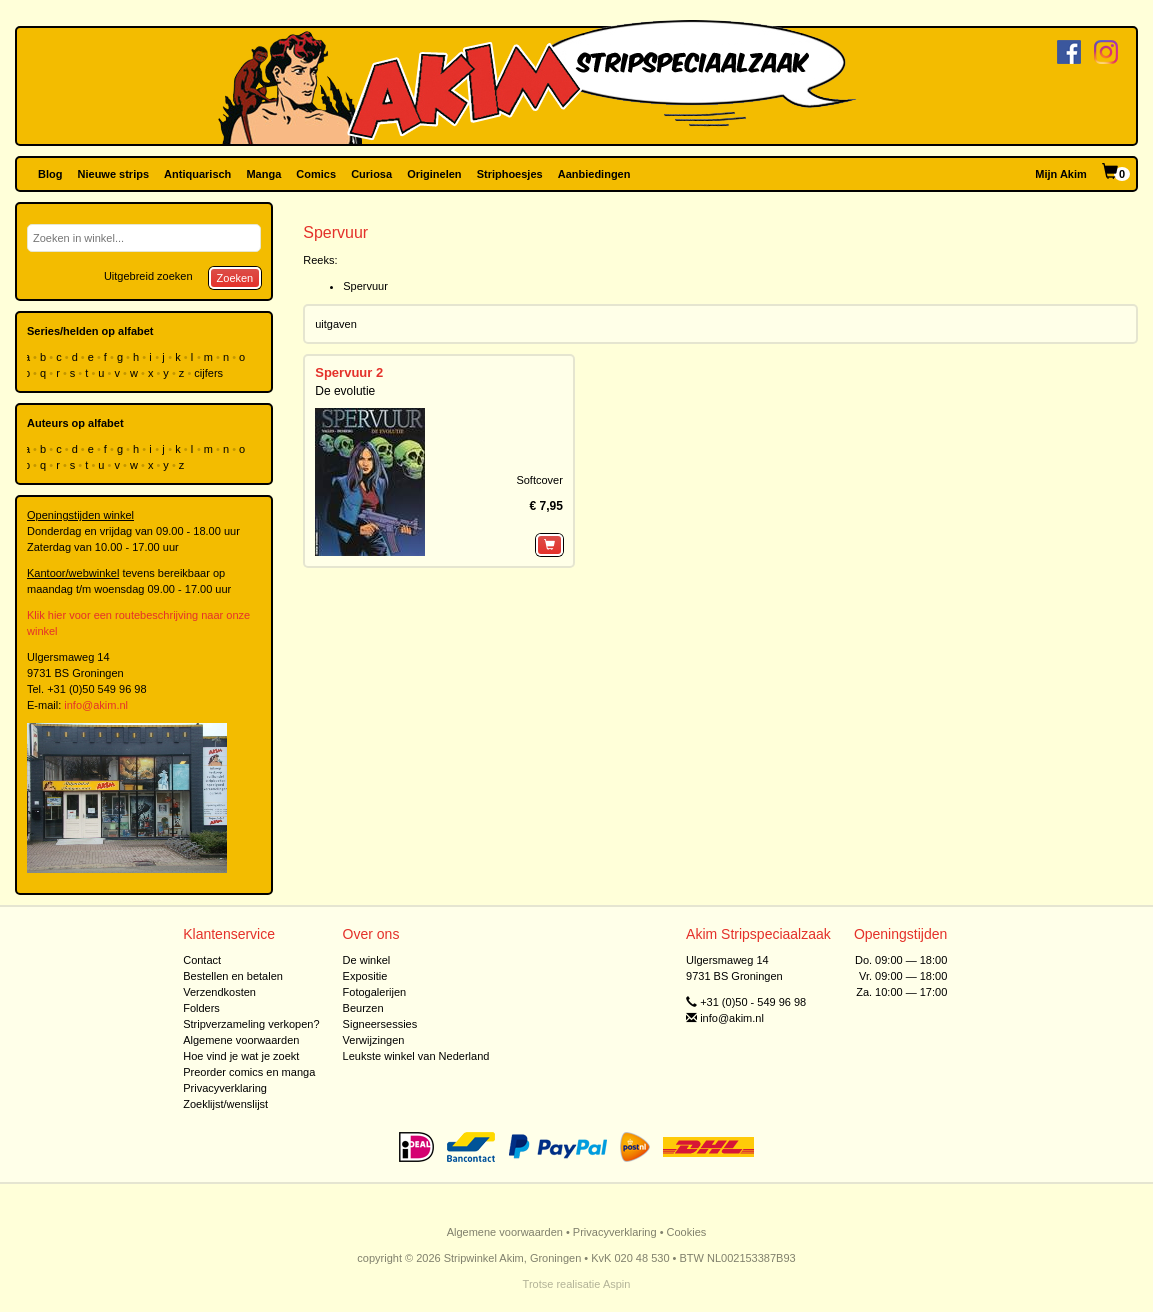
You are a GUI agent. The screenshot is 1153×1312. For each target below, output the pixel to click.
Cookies (687, 1232)
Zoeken (235, 278)
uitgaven (336, 324)
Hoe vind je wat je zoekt (241, 1056)
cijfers (210, 373)
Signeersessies (380, 1024)
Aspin (617, 1284)
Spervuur (365, 286)
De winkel (367, 960)
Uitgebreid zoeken (148, 276)
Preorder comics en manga (249, 1072)
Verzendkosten (219, 992)
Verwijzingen (374, 1040)
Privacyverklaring (225, 1088)
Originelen (434, 174)
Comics (316, 174)
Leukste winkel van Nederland (416, 1056)
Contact (202, 960)
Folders (201, 1008)
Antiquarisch (197, 174)
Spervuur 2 (349, 372)
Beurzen (363, 1008)
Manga (263, 174)
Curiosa (371, 174)
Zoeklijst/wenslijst (225, 1104)
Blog (50, 174)
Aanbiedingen (594, 174)
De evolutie (345, 391)
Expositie (365, 976)
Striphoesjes (510, 174)
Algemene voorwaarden (241, 1040)
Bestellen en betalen (233, 976)
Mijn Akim (1061, 174)
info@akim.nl (96, 705)
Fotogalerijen (375, 992)
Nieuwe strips (114, 174)
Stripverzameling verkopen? (251, 1024)
